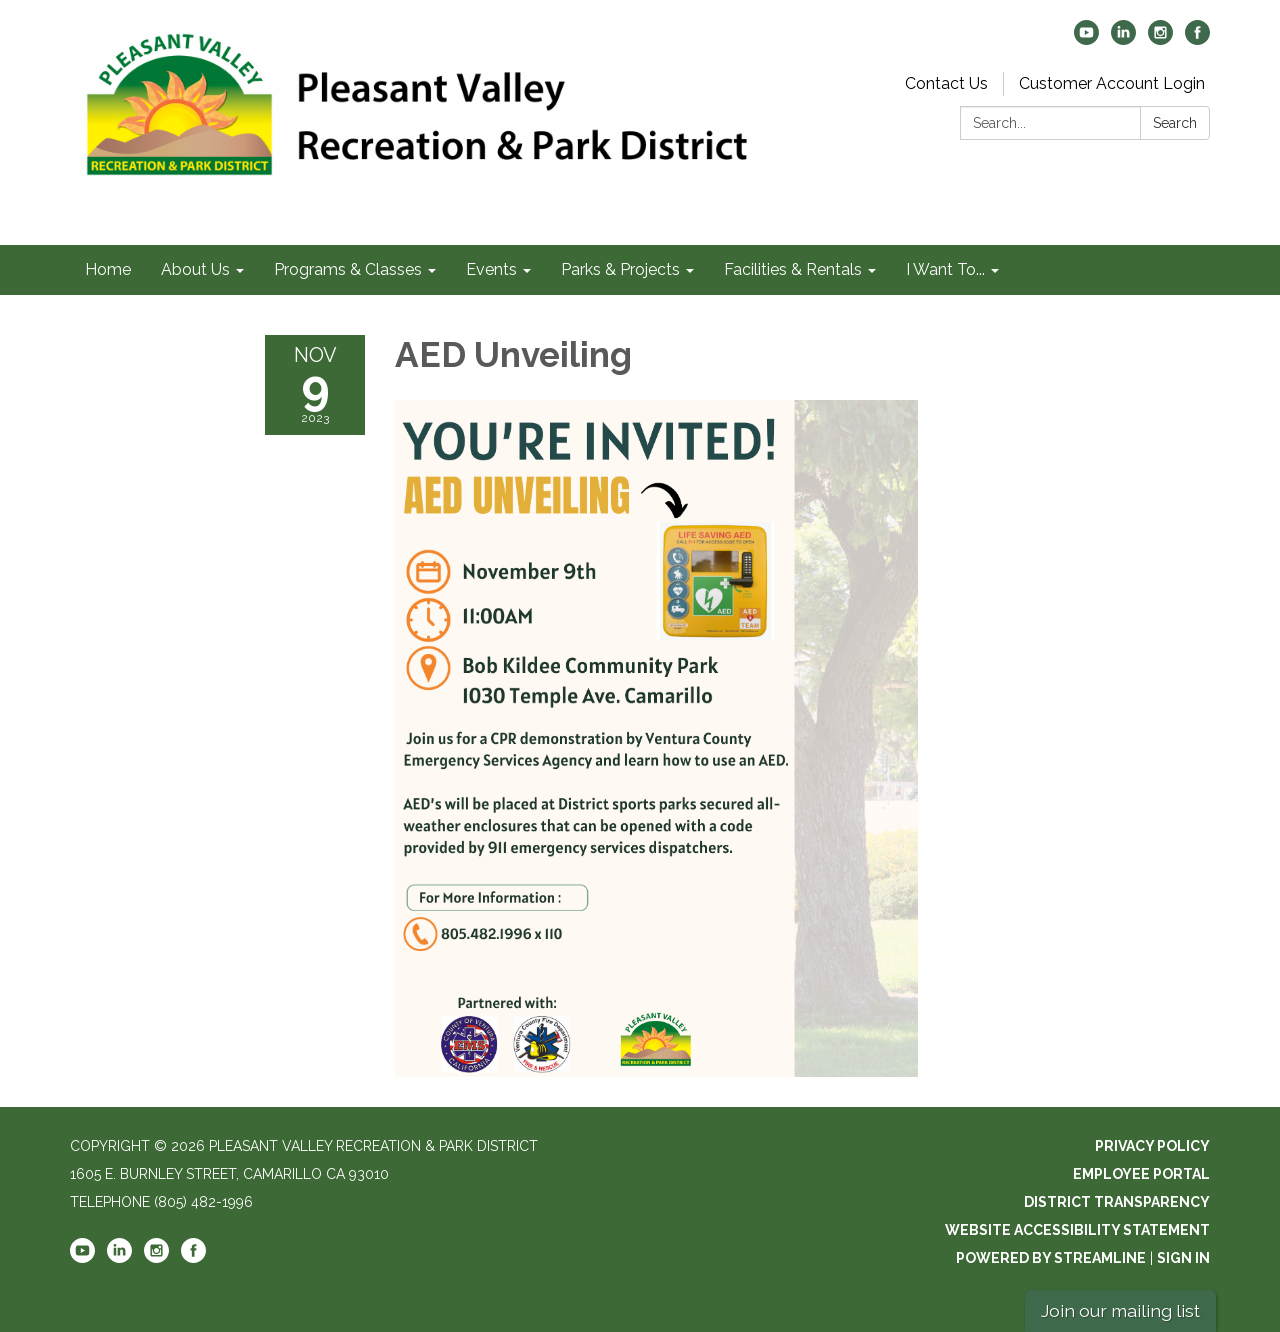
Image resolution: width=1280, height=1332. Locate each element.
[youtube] (1086, 39)
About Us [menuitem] (195, 269)
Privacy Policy (1152, 1146)
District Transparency (1117, 1202)
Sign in (1183, 1258)
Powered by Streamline (1051, 1258)
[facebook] (1197, 39)
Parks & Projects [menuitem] (620, 269)
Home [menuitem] (108, 269)
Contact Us (946, 83)
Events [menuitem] (491, 269)
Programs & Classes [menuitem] (348, 269)
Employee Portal (1141, 1174)
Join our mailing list (1120, 1310)
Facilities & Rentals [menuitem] (793, 269)
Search (1175, 123)
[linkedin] (1123, 39)
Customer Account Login (1112, 83)
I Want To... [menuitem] (945, 269)
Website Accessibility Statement (1077, 1230)
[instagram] (1160, 39)
